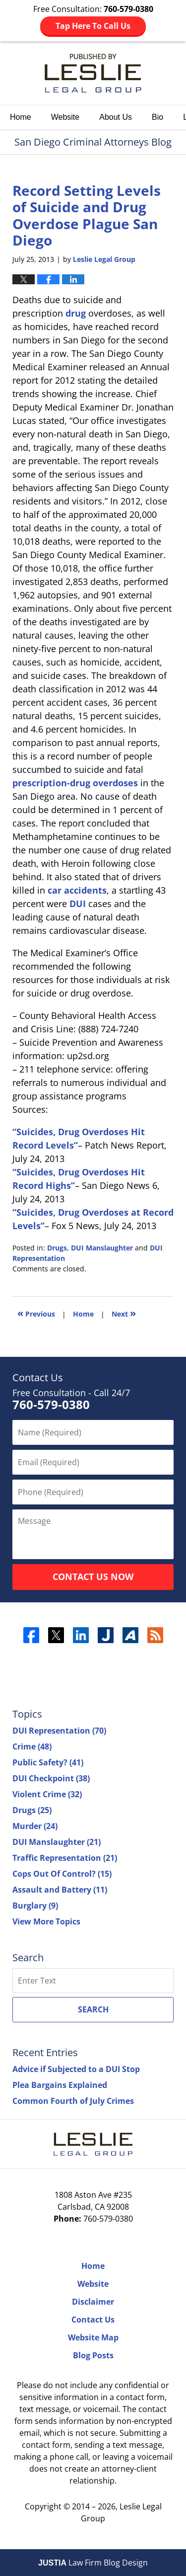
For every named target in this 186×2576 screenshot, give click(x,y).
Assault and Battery (59, 1889)
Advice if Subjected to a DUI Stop (76, 2069)
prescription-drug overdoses (75, 783)
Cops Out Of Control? (62, 1873)
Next (124, 1313)
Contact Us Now (93, 1576)
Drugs (57, 1247)
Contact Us (93, 2319)
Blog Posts (93, 2355)
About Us (115, 117)
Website (65, 117)
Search (93, 2009)
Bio (157, 117)
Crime (32, 1746)
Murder (35, 1826)
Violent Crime (47, 1794)
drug (75, 313)
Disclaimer (93, 2301)
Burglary (35, 1905)
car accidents (77, 890)
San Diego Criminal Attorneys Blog (93, 73)
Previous (36, 1313)
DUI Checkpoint (51, 1778)
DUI (77, 904)
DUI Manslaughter (102, 1247)
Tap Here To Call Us (93, 25)
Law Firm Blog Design (93, 2562)
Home (20, 117)
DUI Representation (59, 1730)
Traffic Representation (64, 1857)
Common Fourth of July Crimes (73, 2100)
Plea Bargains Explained (59, 2084)
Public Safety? (47, 1762)
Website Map (93, 2337)
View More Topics (46, 1921)
